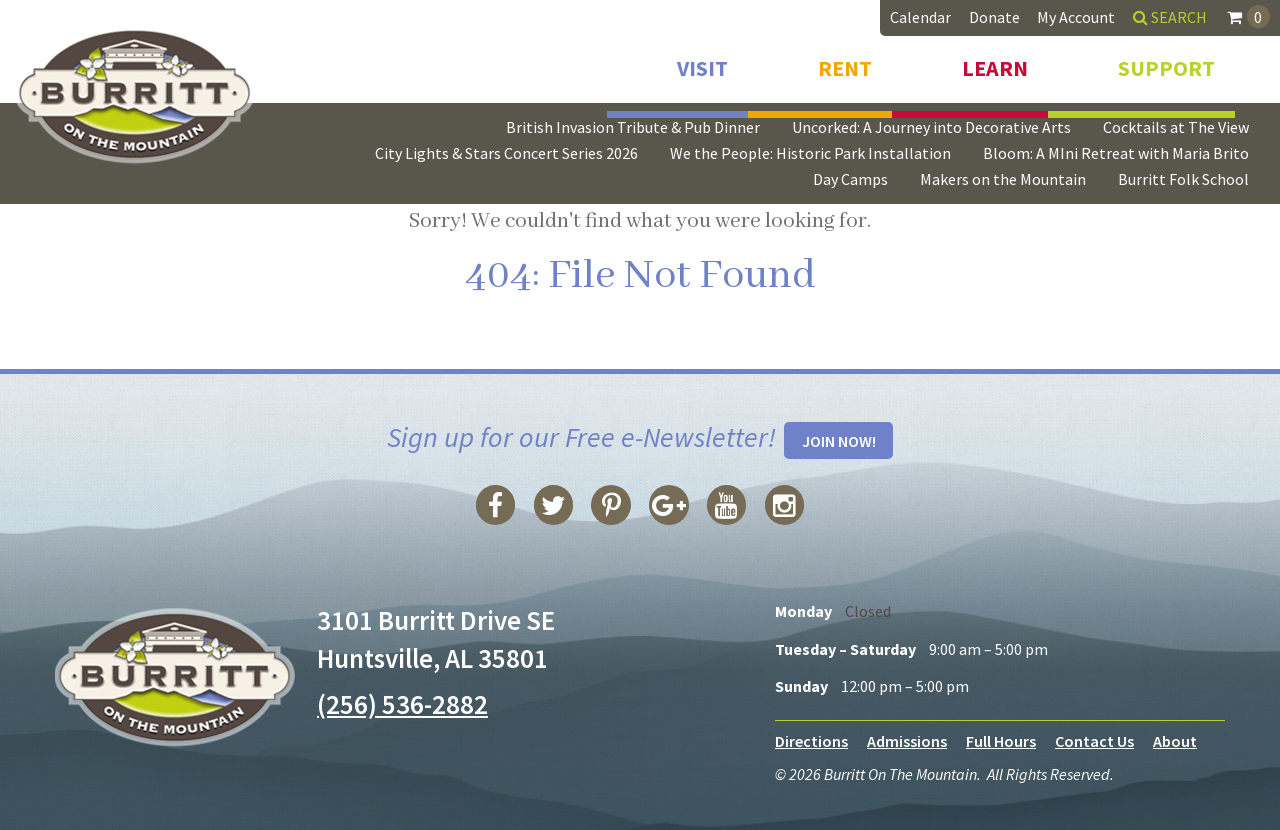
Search (1170, 17)
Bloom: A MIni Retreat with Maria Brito (1116, 153)
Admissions (907, 741)
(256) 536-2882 (402, 704)
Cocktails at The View (1176, 127)
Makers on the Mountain (1003, 179)
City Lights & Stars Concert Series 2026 (506, 153)
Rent (845, 68)
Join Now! (839, 441)
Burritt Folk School (1183, 179)
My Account (1076, 17)
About (1175, 741)
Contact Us (1094, 741)
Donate (994, 17)
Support (1166, 68)
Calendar (920, 17)
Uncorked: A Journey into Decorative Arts (931, 127)
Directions (811, 741)
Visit (702, 68)
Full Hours (1001, 741)
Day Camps (850, 179)
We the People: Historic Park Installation (810, 153)
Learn (995, 68)
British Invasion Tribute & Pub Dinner (633, 127)
